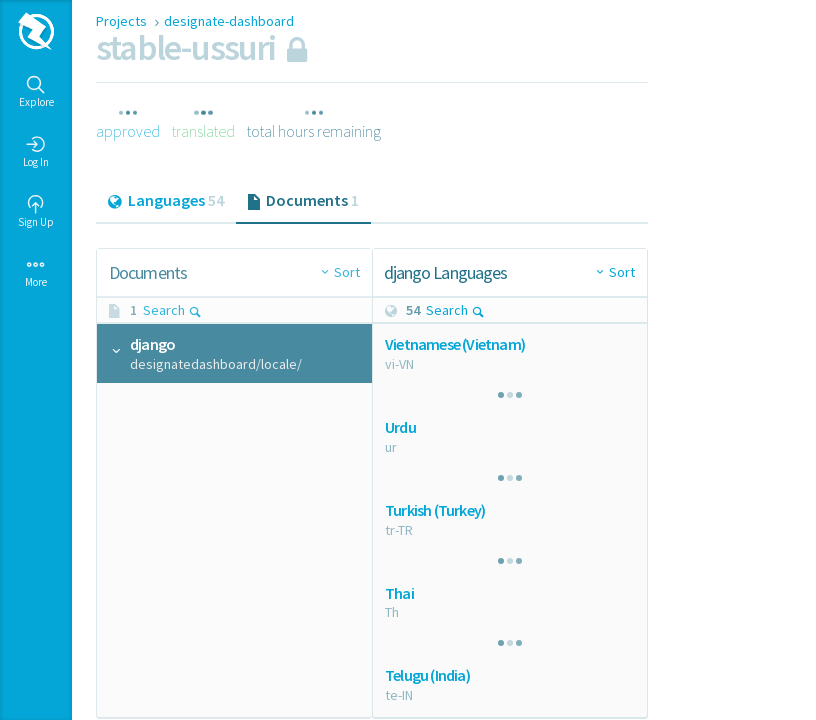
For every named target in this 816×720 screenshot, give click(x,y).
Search (172, 310)
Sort (347, 272)
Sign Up (36, 212)
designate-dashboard (229, 21)
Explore (36, 92)
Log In (36, 152)
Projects (123, 21)
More (36, 272)
